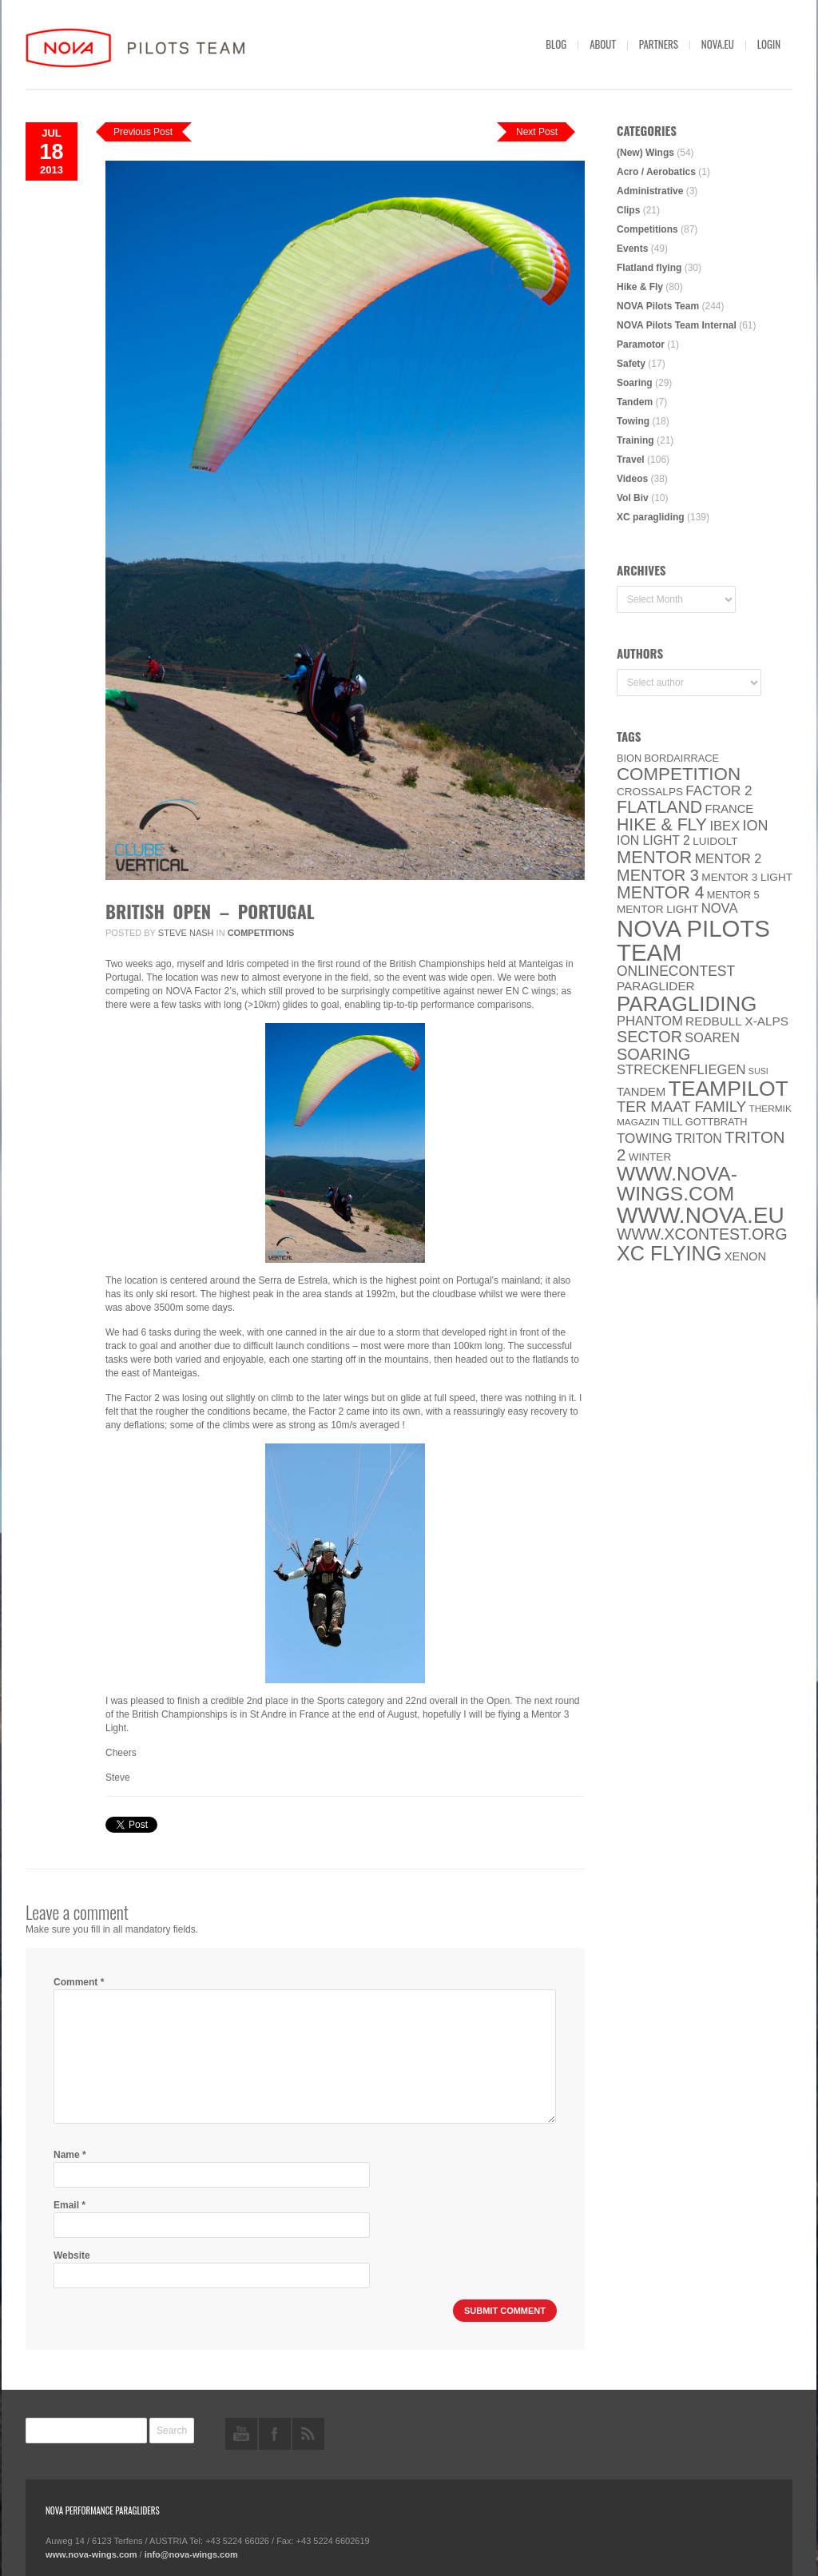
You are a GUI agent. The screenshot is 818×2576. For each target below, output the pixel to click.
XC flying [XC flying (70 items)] (669, 1253)
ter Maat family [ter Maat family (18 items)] (681, 1106)
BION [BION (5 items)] (629, 758)
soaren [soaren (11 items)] (712, 1037)
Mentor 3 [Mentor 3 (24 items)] (658, 875)
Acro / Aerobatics (656, 171)
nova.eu (717, 44)
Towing (633, 421)
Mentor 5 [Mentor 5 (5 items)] (733, 895)
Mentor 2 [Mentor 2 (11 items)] (728, 858)
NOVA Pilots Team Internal (677, 325)
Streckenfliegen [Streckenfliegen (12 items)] (681, 1069)
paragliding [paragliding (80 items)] (686, 1004)
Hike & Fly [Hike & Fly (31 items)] (662, 824)
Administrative (650, 191)
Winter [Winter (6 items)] (650, 1157)
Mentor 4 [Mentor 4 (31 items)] (661, 892)
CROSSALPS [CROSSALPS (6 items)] (650, 792)
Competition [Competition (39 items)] (679, 774)
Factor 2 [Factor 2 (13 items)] (718, 790)
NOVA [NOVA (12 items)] (719, 908)
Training (635, 440)
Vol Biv (633, 498)
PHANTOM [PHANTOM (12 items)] (650, 1021)
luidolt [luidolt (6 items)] (715, 841)
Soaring (635, 382)
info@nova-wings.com (191, 2554)
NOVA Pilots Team (658, 306)
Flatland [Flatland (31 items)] (659, 807)
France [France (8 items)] (729, 808)
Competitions (261, 933)
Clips (628, 210)
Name (70, 2154)
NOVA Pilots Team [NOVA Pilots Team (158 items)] (693, 940)
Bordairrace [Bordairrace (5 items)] (682, 758)
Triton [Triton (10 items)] (698, 1138)
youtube (241, 2434)
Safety (631, 363)
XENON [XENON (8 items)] (745, 1256)
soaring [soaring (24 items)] (653, 1054)
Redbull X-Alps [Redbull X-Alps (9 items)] (736, 1021)
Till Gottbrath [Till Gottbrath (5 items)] (704, 1122)
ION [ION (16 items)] (755, 826)
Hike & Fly (640, 287)
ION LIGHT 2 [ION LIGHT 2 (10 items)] (653, 840)
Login (768, 44)
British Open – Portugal (210, 911)
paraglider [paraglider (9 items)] (656, 986)
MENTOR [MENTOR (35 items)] (654, 857)
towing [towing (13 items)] (645, 1138)
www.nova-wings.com (91, 2554)
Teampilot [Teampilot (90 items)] (728, 1089)
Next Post (537, 131)
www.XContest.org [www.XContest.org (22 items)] (702, 1234)
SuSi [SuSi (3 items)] (758, 1071)
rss (308, 2434)
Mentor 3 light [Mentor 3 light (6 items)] (746, 877)
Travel (631, 459)
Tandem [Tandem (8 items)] (641, 1091)
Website (72, 2255)
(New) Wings (645, 152)
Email (69, 2205)
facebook (275, 2434)
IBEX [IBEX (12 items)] (724, 826)
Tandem (635, 402)
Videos (632, 478)
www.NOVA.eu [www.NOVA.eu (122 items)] (700, 1215)
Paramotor (641, 344)
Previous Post (143, 131)
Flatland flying (649, 267)
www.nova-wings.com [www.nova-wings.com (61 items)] (677, 1183)
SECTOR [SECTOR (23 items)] (649, 1036)
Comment (79, 1982)
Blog (556, 44)
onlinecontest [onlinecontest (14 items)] (676, 971)
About (603, 44)
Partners (658, 44)
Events (632, 248)
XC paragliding (651, 517)
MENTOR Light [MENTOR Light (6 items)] (657, 909)
